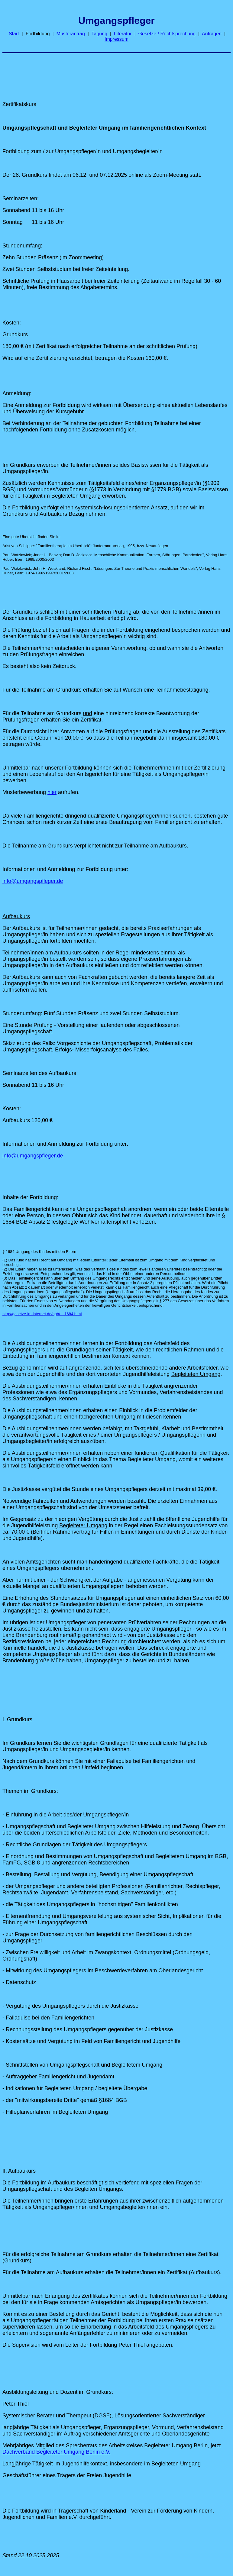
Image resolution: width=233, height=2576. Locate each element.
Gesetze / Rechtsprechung (167, 33)
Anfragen (212, 33)
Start (14, 33)
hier (52, 792)
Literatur (123, 33)
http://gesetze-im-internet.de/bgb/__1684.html (42, 1314)
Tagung (100, 33)
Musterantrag (71, 33)
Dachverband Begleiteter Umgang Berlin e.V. (56, 2452)
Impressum (116, 39)
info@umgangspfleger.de (32, 881)
